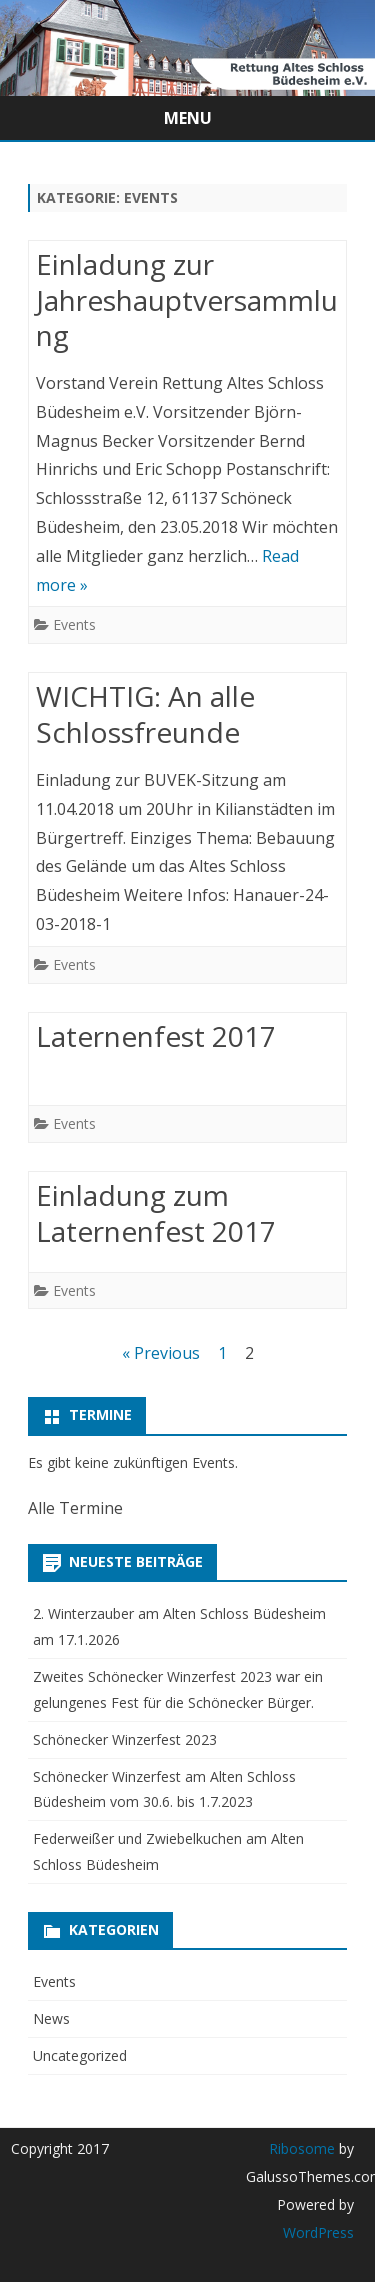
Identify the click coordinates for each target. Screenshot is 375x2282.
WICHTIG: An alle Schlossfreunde (145, 714)
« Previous (161, 1353)
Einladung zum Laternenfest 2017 (156, 1213)
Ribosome (302, 2148)
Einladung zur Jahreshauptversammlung (187, 300)
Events (74, 624)
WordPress (318, 2232)
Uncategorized (80, 2055)
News (51, 2018)
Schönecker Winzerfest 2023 (125, 1739)
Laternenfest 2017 (156, 1036)
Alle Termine (75, 1508)
